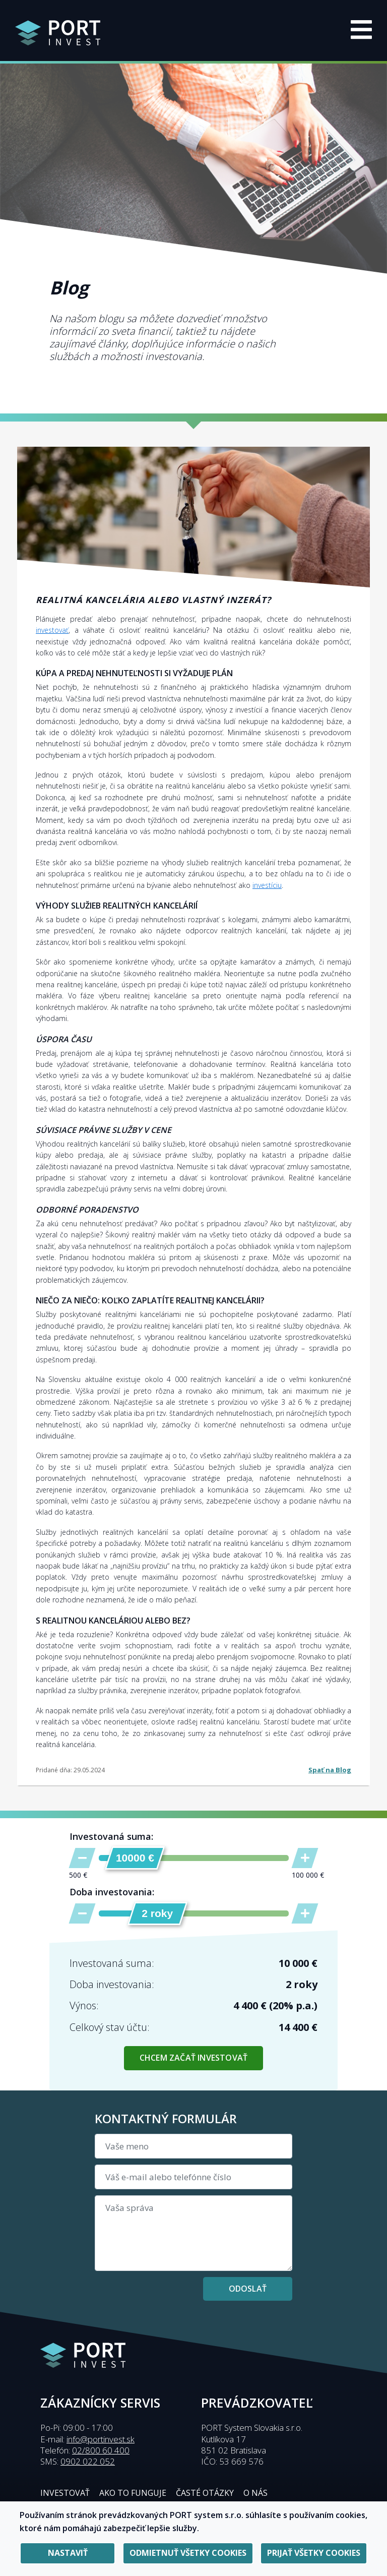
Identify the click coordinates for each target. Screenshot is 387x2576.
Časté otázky (205, 2492)
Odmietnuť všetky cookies (188, 2552)
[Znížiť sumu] (82, 1858)
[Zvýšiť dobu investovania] (305, 1913)
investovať (52, 630)
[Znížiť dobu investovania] (82, 1913)
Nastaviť (68, 2552)
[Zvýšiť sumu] (305, 1858)
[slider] (134, 1858)
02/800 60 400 (101, 2450)
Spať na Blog (329, 1769)
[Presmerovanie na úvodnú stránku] (57, 32)
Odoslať (248, 2288)
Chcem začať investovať (193, 2057)
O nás (255, 2492)
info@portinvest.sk (101, 2439)
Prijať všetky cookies (313, 2552)
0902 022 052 (87, 2461)
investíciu (267, 885)
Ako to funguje (132, 2492)
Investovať (65, 2492)
